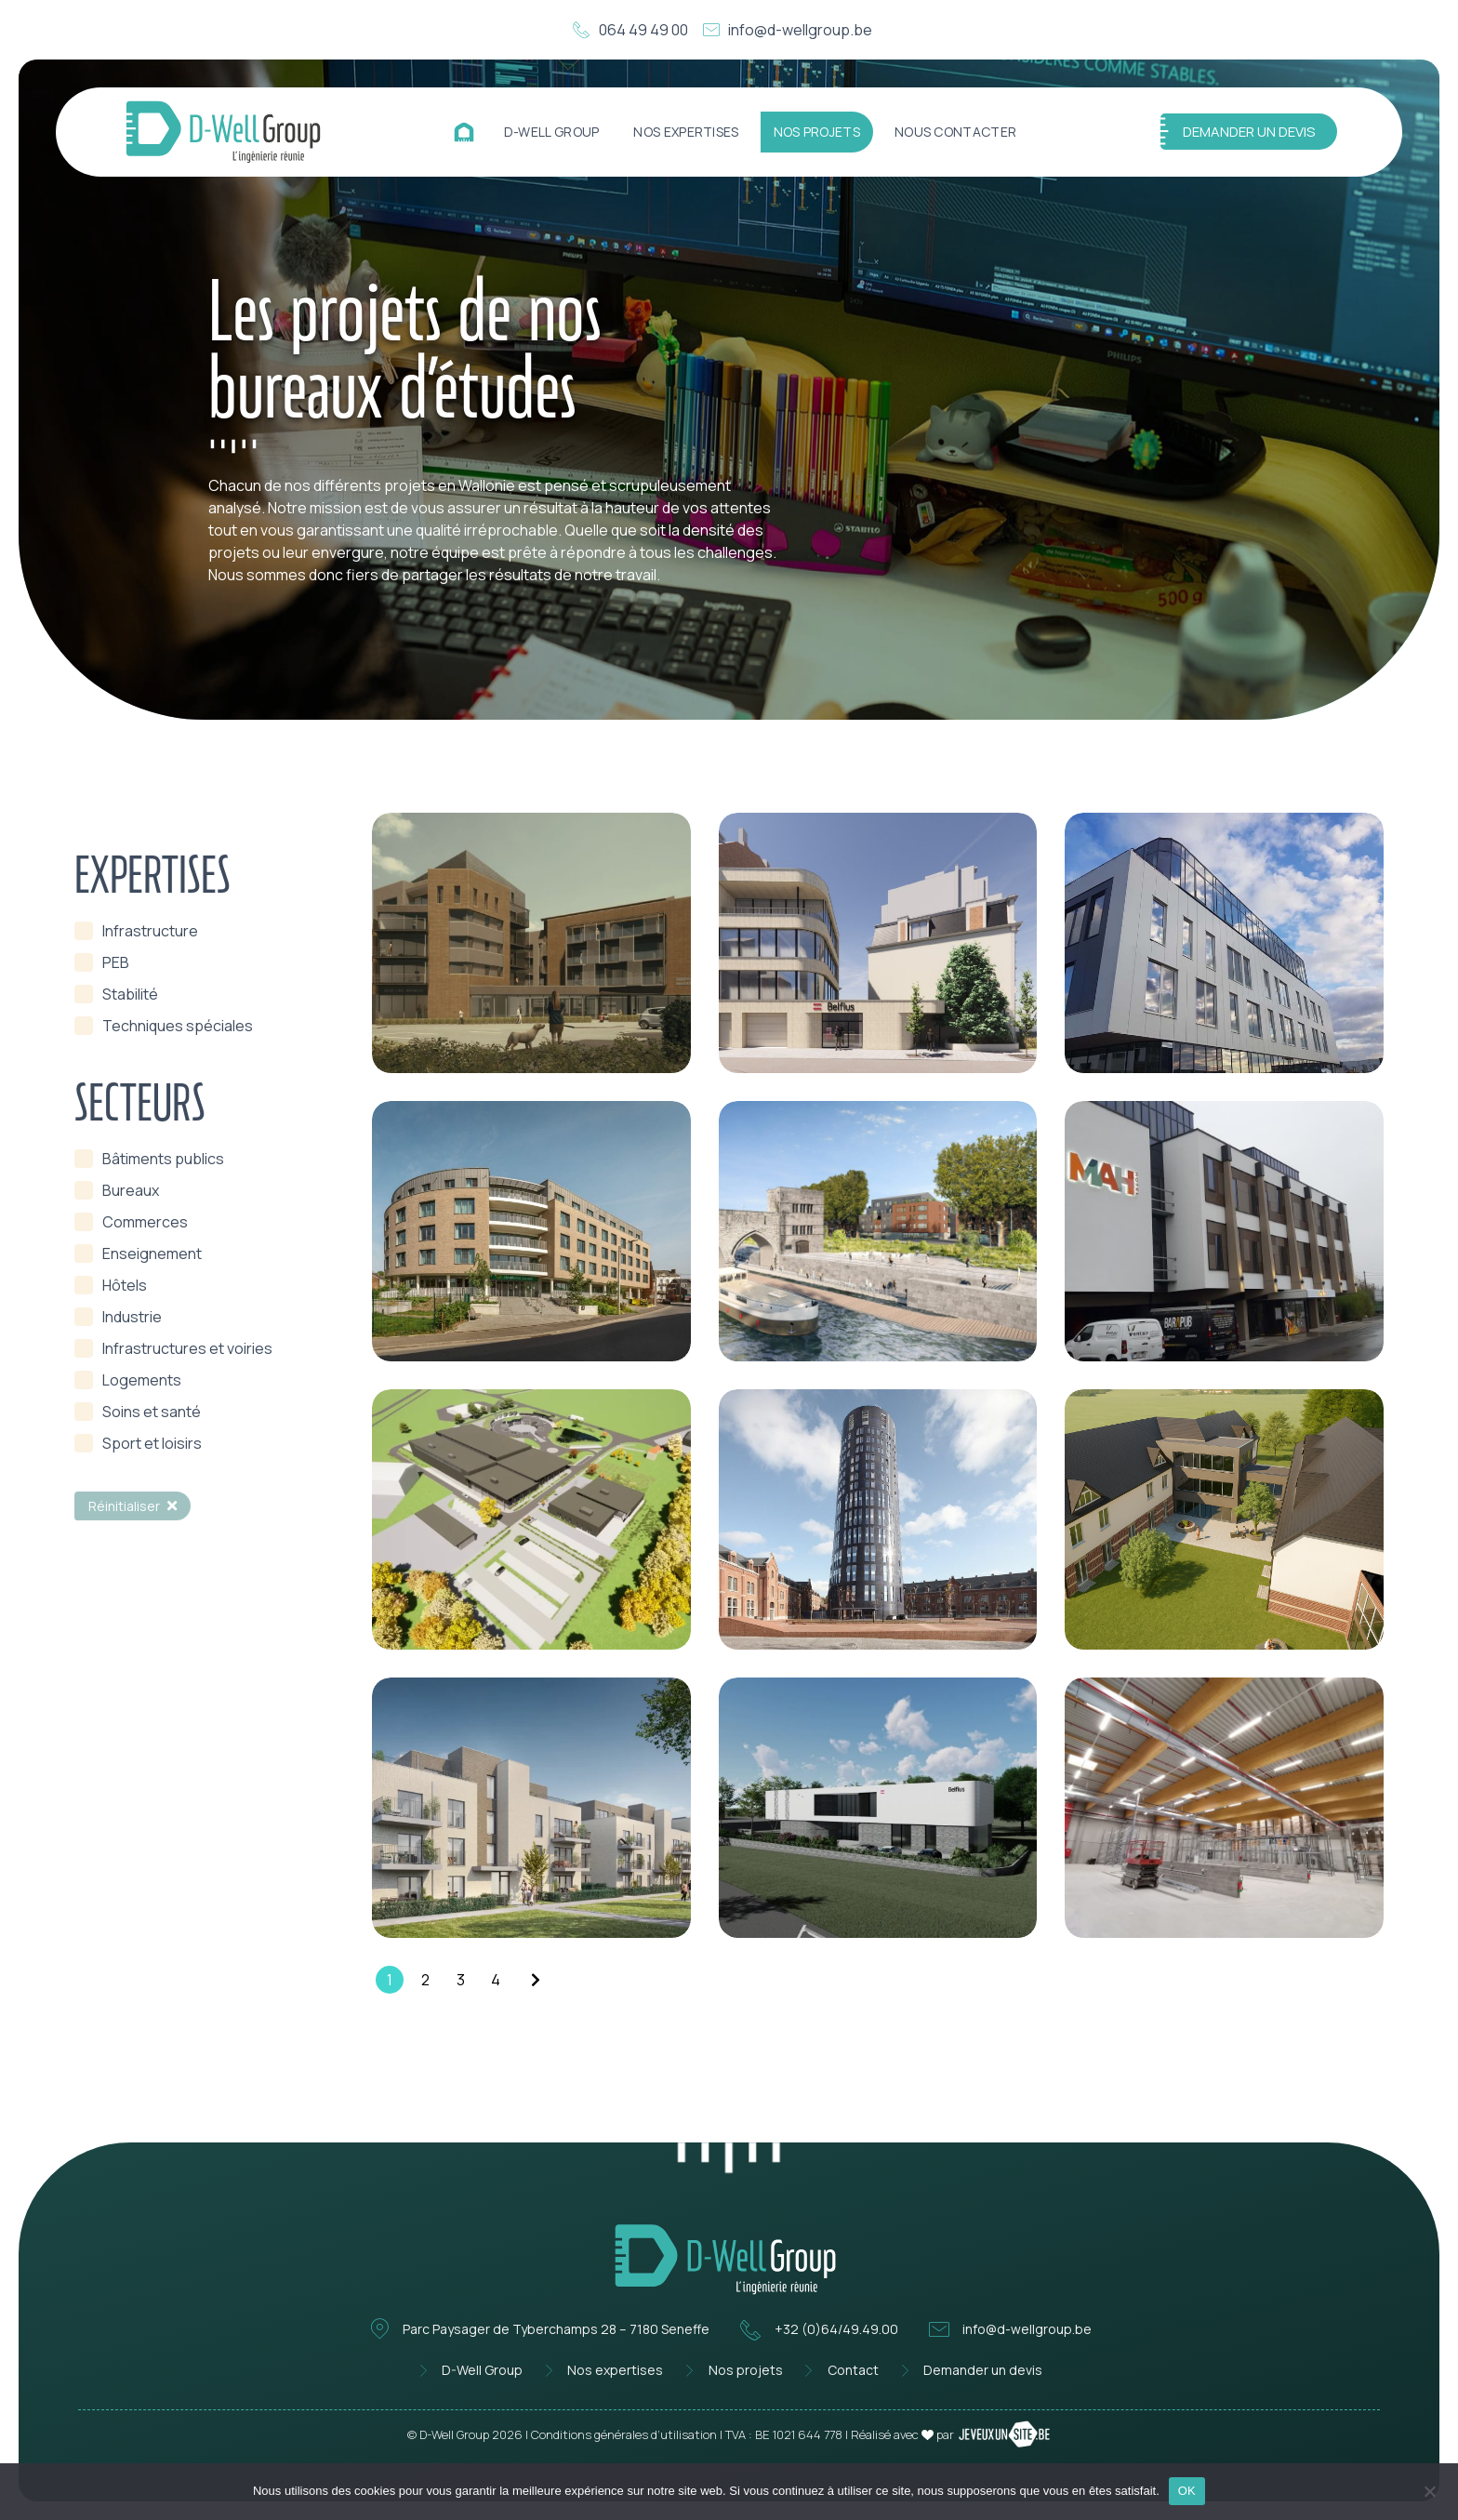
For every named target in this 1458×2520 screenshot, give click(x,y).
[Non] (1429, 2489)
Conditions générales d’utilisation (624, 2434)
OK (1187, 2491)
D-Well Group (552, 131)
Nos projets (817, 131)
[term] (136, 931)
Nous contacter (955, 131)
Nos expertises (685, 131)
